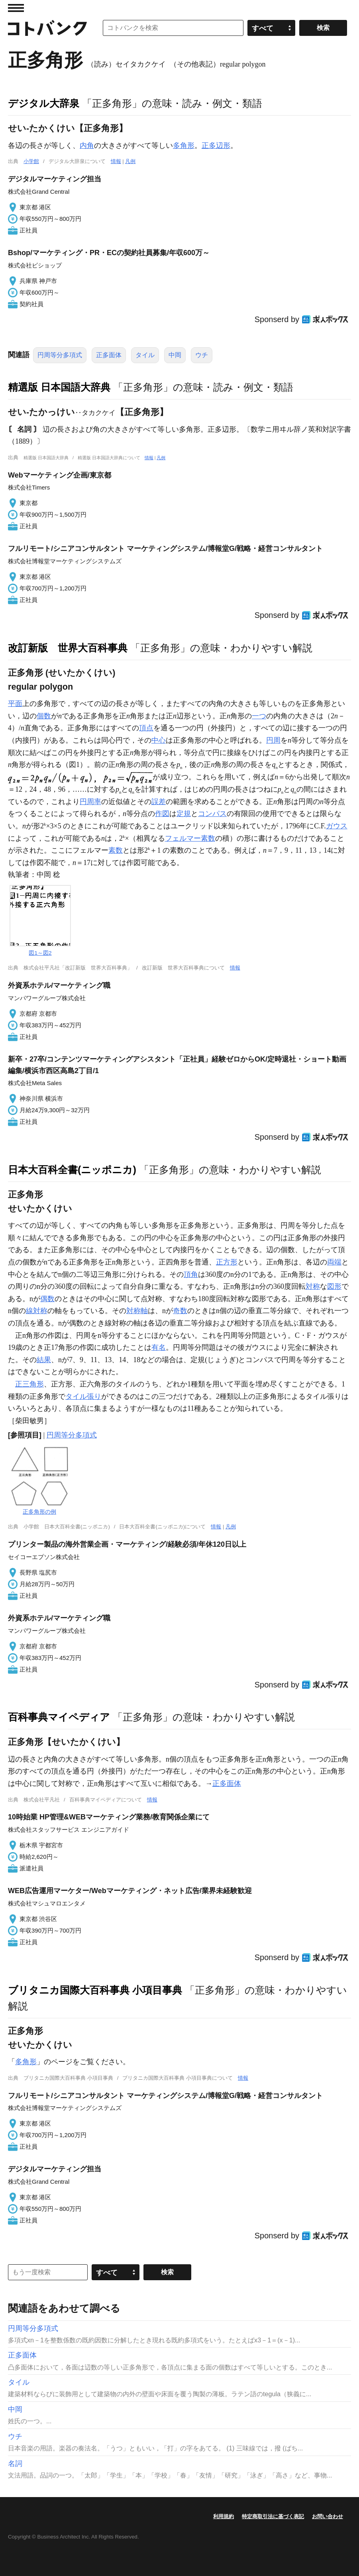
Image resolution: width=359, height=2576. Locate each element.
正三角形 (29, 1384)
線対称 (36, 1311)
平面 (15, 704)
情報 (116, 161)
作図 (162, 814)
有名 (158, 1347)
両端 (334, 1262)
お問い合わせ (327, 2516)
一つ (259, 716)
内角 (87, 145)
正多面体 (109, 355)
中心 (158, 740)
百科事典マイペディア (59, 1717)
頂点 (146, 728)
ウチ (201, 355)
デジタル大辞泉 (43, 103)
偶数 (47, 1299)
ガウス (336, 826)
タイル (145, 355)
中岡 (175, 355)
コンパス (212, 814)
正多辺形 (216, 145)
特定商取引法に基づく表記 (273, 2516)
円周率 (90, 802)
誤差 (158, 802)
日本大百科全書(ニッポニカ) (72, 1169)
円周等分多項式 (59, 355)
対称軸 (137, 1311)
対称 (313, 1286)
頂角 (191, 1274)
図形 (334, 1286)
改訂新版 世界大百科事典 (68, 647)
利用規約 (223, 2516)
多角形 (183, 145)
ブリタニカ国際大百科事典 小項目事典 (95, 1990)
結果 (44, 1360)
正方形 (226, 1262)
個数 (44, 716)
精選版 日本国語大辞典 (59, 387)
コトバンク (47, 28)
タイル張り (83, 1396)
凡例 (130, 161)
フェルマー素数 (190, 838)
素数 (115, 850)
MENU (16, 8)
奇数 (180, 1311)
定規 (184, 814)
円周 (273, 740)
